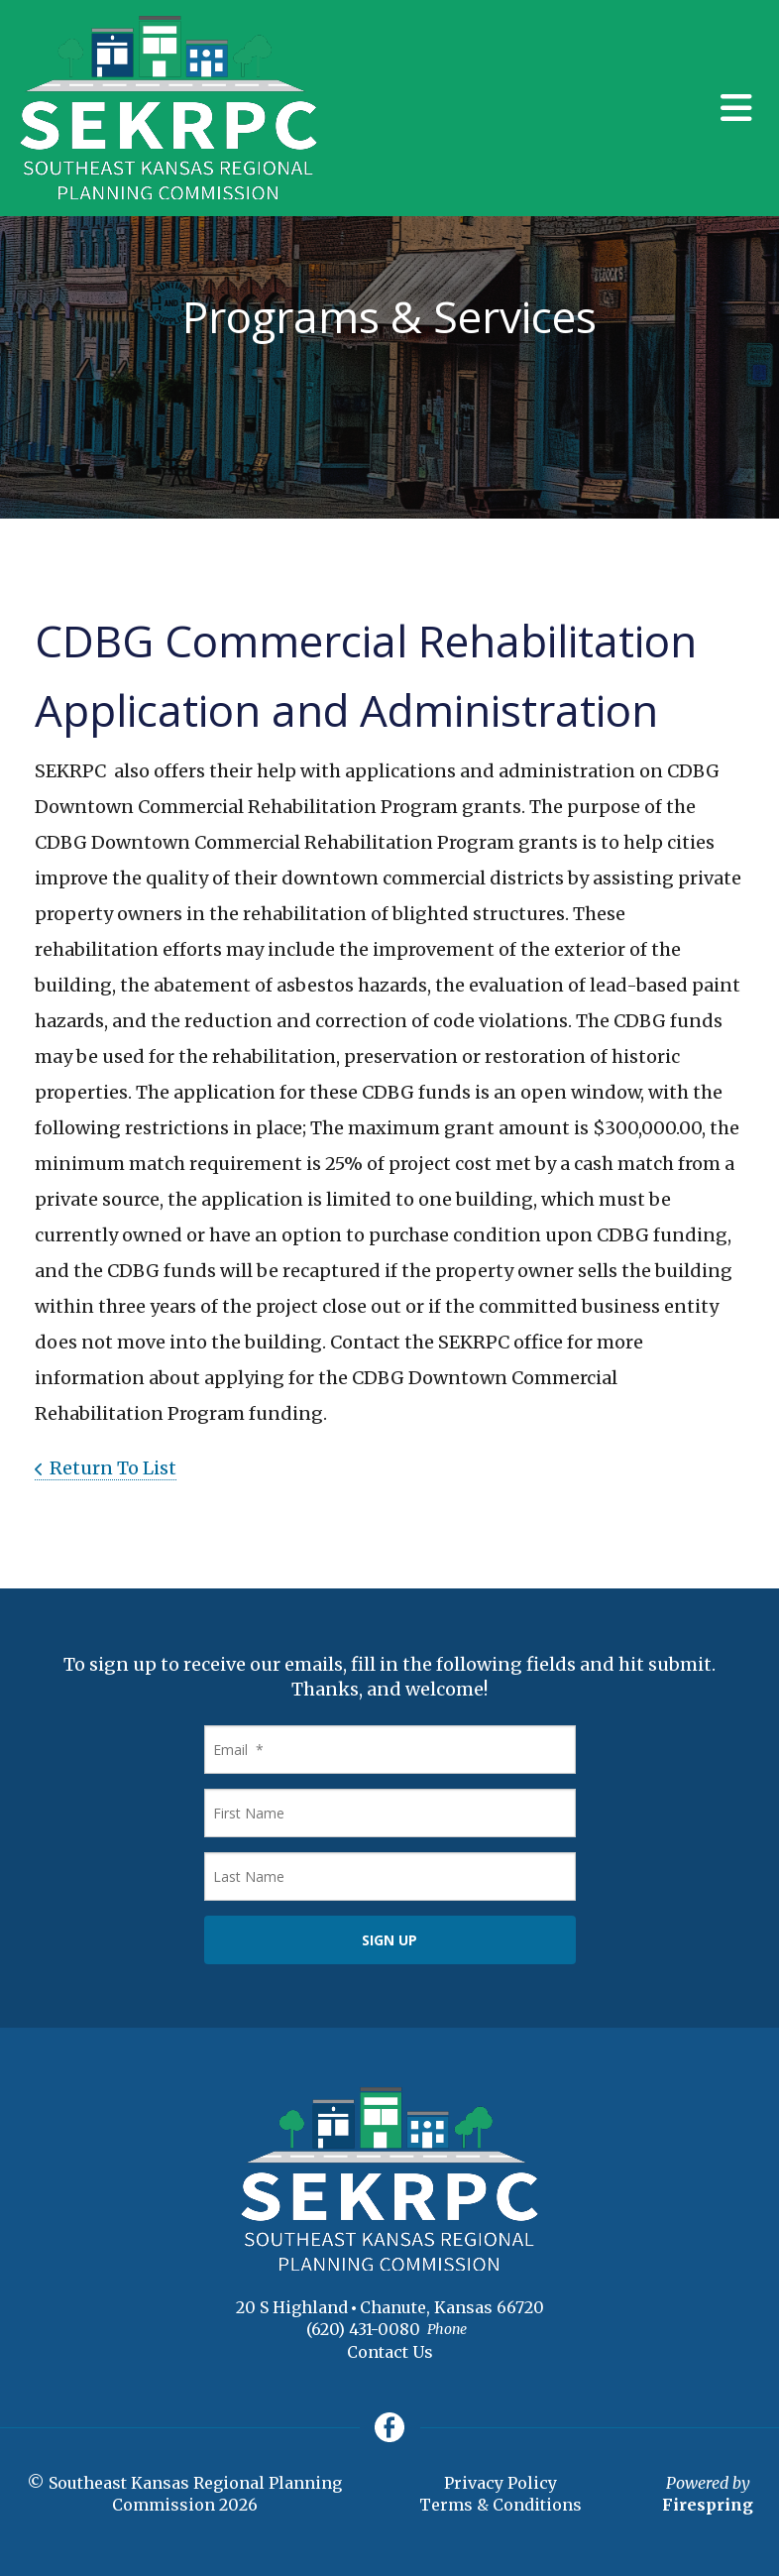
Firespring (707, 2505)
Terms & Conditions (500, 2505)
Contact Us (390, 2352)
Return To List (113, 1468)
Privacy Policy (500, 2483)
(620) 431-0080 (363, 2329)
